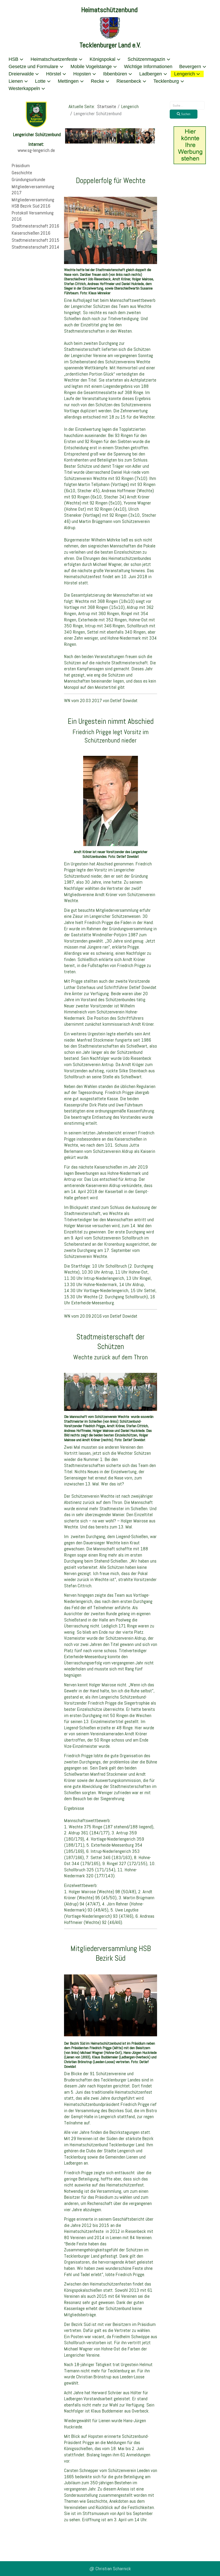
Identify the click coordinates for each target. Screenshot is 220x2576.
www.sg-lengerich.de (36, 150)
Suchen (183, 114)
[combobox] (187, 105)
